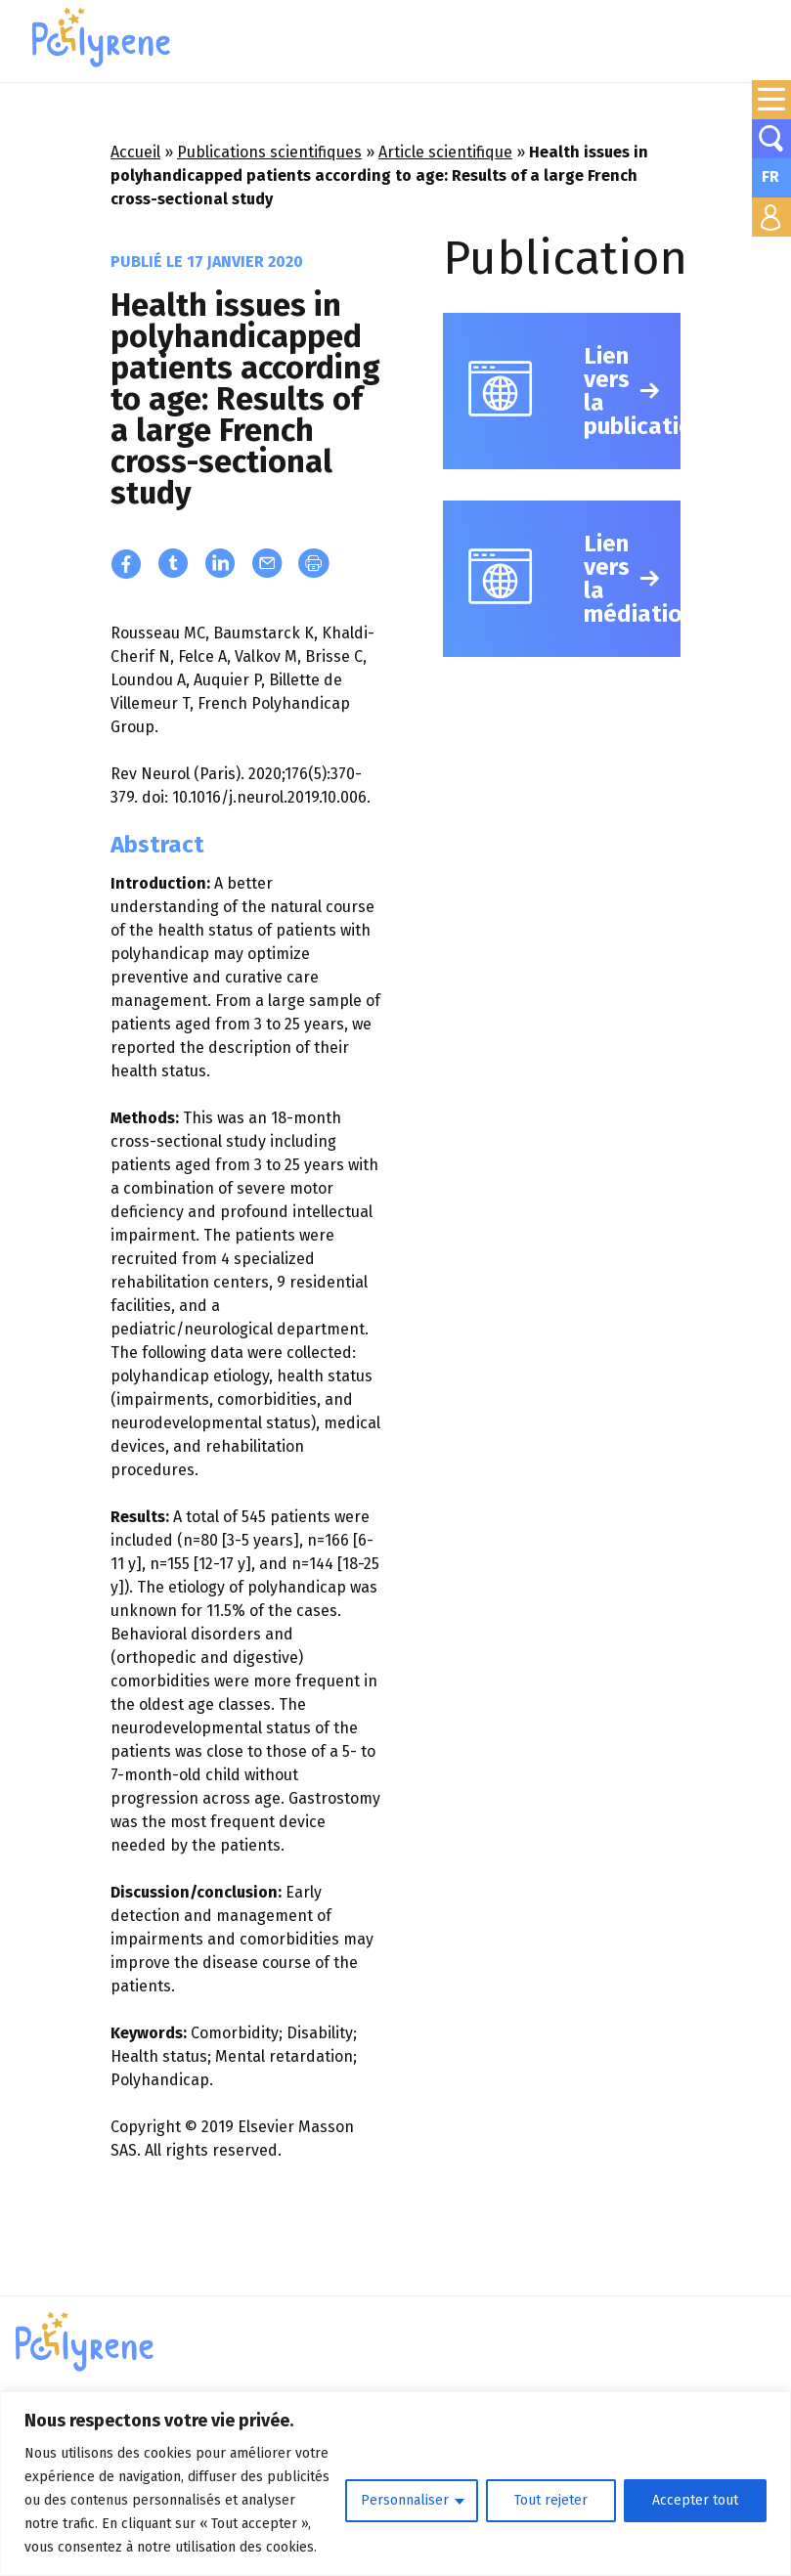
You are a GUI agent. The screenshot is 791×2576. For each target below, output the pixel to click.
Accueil (135, 152)
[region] (395, 2483)
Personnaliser (405, 2500)
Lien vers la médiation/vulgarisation (632, 579)
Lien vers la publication (632, 391)
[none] (771, 177)
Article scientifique (445, 152)
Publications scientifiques (269, 152)
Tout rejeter (551, 2500)
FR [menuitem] (770, 176)
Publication (565, 258)
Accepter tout (695, 2500)
